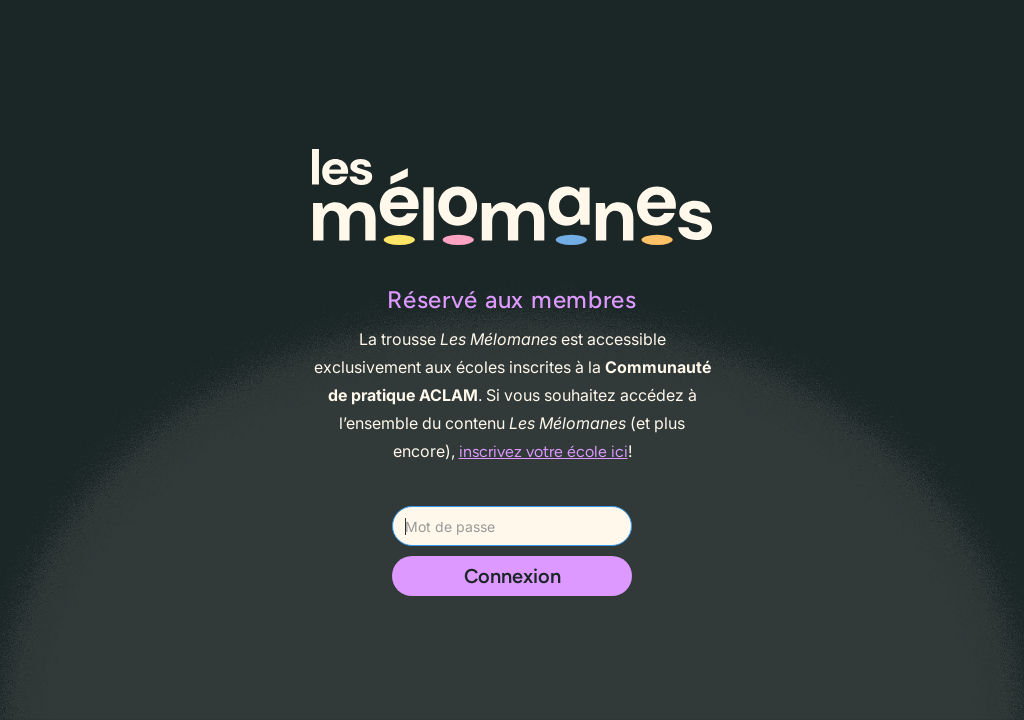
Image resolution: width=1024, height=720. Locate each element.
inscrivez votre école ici (543, 451)
